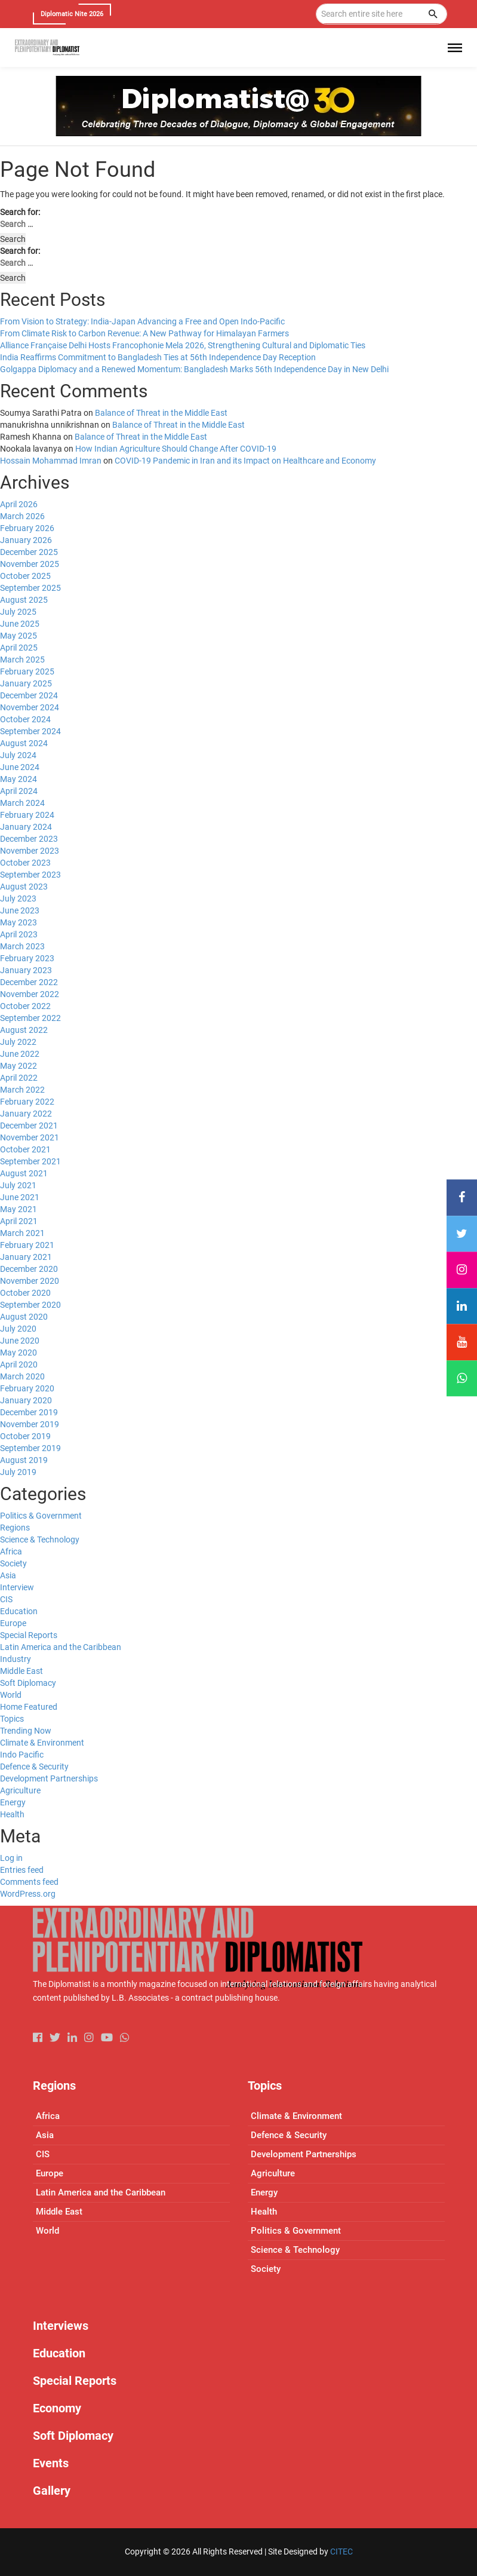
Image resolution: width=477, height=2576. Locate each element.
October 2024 (25, 719)
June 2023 (19, 910)
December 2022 (29, 982)
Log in (11, 1858)
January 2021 (26, 1257)
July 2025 (18, 612)
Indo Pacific (22, 1754)
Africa (11, 1551)
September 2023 (30, 874)
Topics (12, 1719)
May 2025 (18, 635)
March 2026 (22, 516)
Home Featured (28, 1707)
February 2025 (27, 671)
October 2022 (25, 1006)
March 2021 (22, 1233)
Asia (8, 1575)
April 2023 (19, 934)
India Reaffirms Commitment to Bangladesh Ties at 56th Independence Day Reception (158, 357)
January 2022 (26, 1113)
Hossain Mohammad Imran (50, 460)
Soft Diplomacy (28, 1683)
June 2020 (19, 1340)
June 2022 (19, 1054)
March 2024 (22, 803)
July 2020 (18, 1328)
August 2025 (24, 600)
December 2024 (29, 695)
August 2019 (24, 1460)
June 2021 (19, 1197)
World (10, 1695)
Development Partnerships (49, 1778)
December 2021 (29, 1125)
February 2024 (27, 815)
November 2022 (29, 994)
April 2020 (19, 1364)
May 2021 (18, 1209)
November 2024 (29, 707)
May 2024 (18, 779)
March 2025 (22, 659)
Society (13, 1563)
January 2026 (26, 540)
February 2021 (27, 1245)
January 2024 (26, 827)
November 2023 (29, 850)
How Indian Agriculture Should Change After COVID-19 (175, 448)
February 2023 (27, 958)
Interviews (60, 2326)
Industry (15, 1659)
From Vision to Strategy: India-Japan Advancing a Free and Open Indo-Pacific (142, 321)
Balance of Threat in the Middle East (161, 413)
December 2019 (29, 1412)
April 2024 (19, 791)
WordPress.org (28, 1894)
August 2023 (24, 886)
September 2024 (30, 731)
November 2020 (29, 1281)
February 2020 (27, 1388)
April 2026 (19, 504)
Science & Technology (39, 1539)
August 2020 (24, 1316)
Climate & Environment (42, 1742)
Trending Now (25, 1730)
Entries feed (22, 1870)
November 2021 (29, 1137)
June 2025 (19, 623)
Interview (17, 1587)
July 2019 (18, 1472)
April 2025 (19, 647)
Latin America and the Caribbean (60, 1647)
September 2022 (30, 1018)
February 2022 (27, 1101)
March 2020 (22, 1376)
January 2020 (26, 1400)
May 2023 (18, 922)
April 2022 (19, 1077)
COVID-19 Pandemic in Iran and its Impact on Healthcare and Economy (245, 460)
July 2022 (18, 1042)
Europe (13, 1623)
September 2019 (30, 1448)
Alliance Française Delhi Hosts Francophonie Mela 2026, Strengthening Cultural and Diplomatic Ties (182, 345)
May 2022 (18, 1066)
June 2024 (19, 767)
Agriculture (20, 1790)
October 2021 (25, 1149)
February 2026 (27, 528)
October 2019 (25, 1436)
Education (19, 1611)
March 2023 (22, 946)
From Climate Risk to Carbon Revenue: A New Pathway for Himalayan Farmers (144, 333)
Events (51, 2463)
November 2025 (29, 564)
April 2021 (19, 1221)
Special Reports (28, 1635)
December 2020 (29, 1269)
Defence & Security (34, 1766)
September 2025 (30, 588)
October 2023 (25, 862)
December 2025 (29, 552)
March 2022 (22, 1089)
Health (12, 1814)
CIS (6, 1599)
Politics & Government (41, 1515)
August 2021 (24, 1173)
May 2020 (18, 1352)
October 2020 (25, 1293)
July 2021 (18, 1185)
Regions (15, 1527)
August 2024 (24, 743)
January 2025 (26, 683)
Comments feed (29, 1882)
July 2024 (18, 755)
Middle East (21, 1671)
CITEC (341, 2551)
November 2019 (29, 1424)
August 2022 (24, 1030)
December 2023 (29, 839)
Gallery (51, 2490)
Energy (13, 1802)
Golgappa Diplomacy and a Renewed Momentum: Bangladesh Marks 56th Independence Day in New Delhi (194, 369)
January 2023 (26, 970)
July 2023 (18, 898)
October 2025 (25, 576)
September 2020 (30, 1305)
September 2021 (30, 1161)
